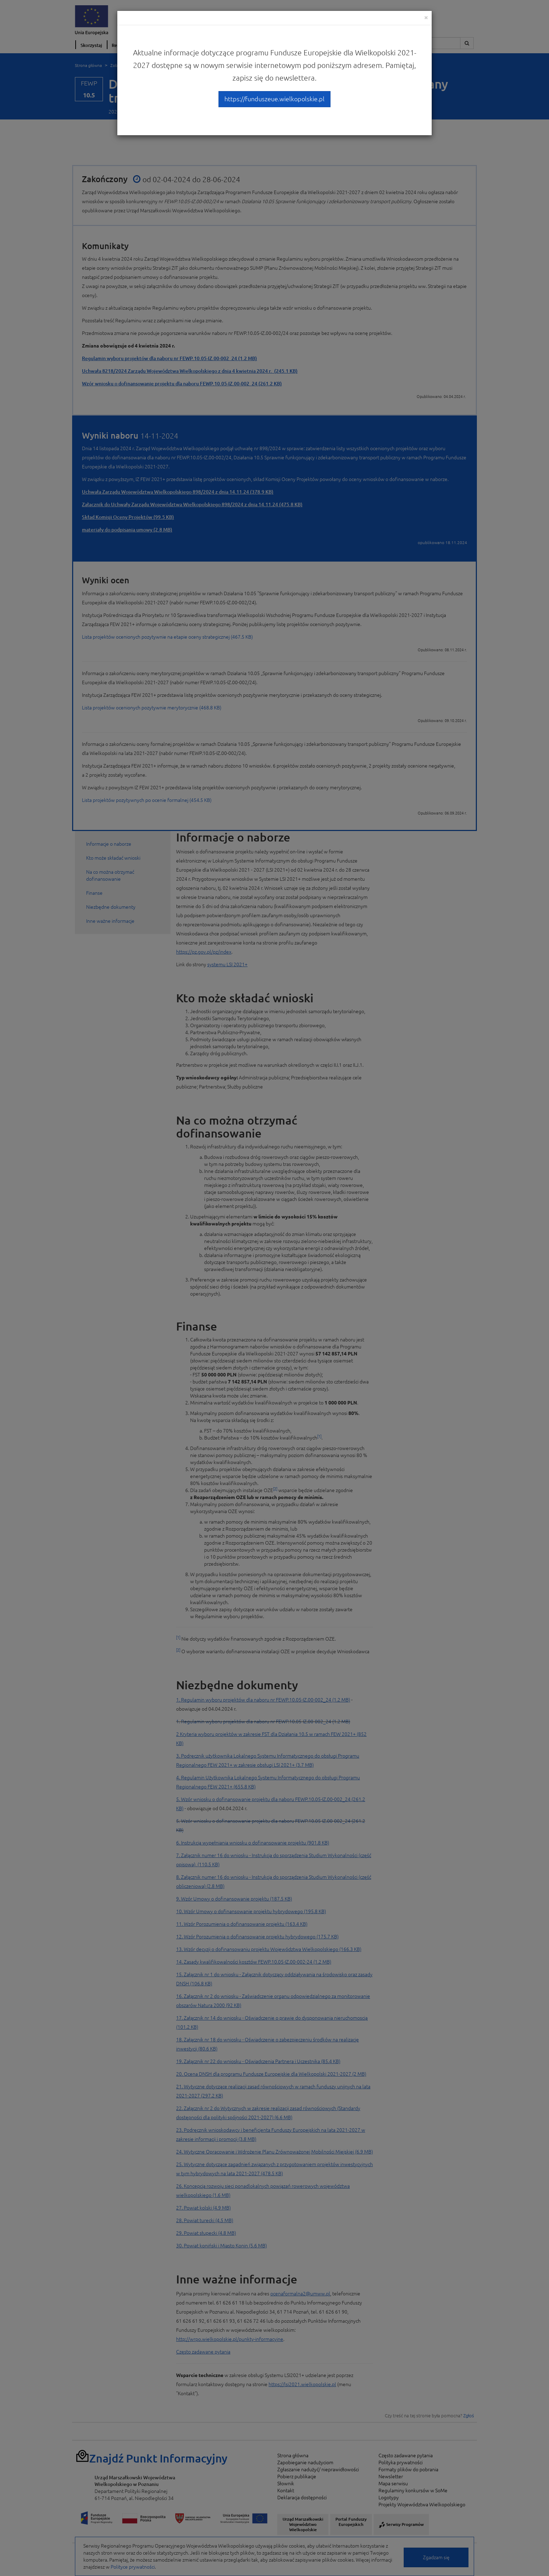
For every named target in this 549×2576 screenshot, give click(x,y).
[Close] (426, 17)
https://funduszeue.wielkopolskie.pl (274, 98)
